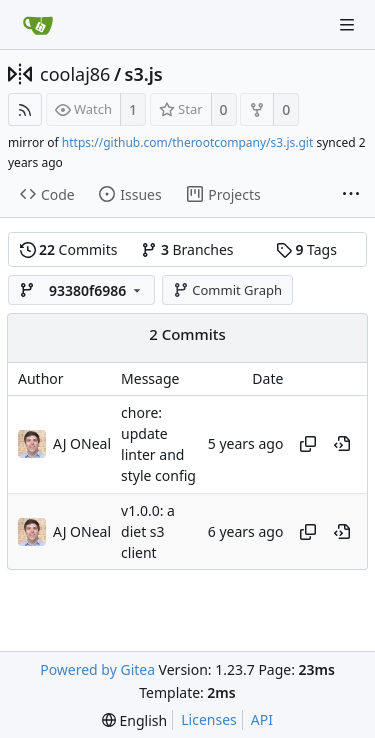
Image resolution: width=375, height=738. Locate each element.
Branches (187, 249)
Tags (306, 249)
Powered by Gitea (97, 669)
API (262, 719)
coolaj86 (75, 74)
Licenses (209, 719)
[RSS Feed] (25, 109)
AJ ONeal (82, 531)
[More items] (351, 195)
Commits (69, 249)
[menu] (134, 720)
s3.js (144, 74)
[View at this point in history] (342, 444)
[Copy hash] (308, 444)
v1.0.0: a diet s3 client (148, 532)
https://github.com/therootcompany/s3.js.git (187, 142)
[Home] (38, 25)
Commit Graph (227, 290)
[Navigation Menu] (347, 25)
